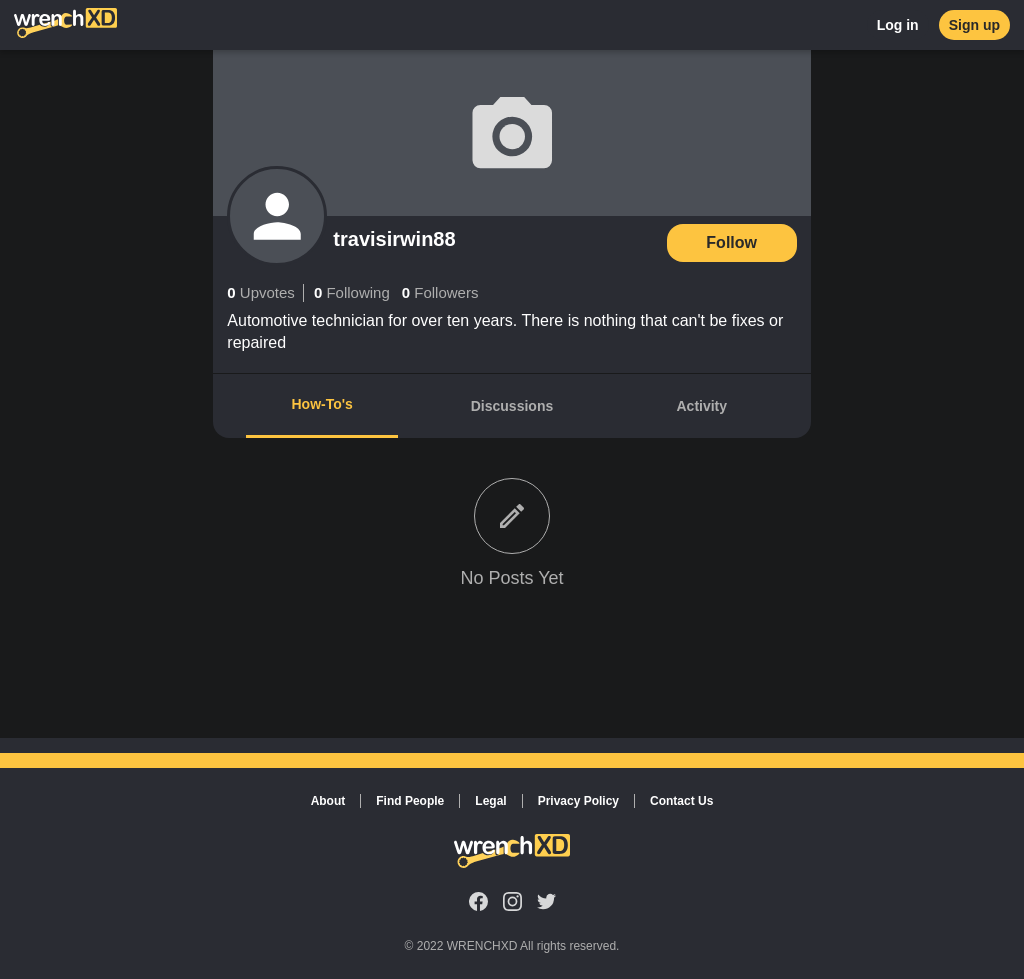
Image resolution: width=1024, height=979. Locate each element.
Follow (731, 242)
